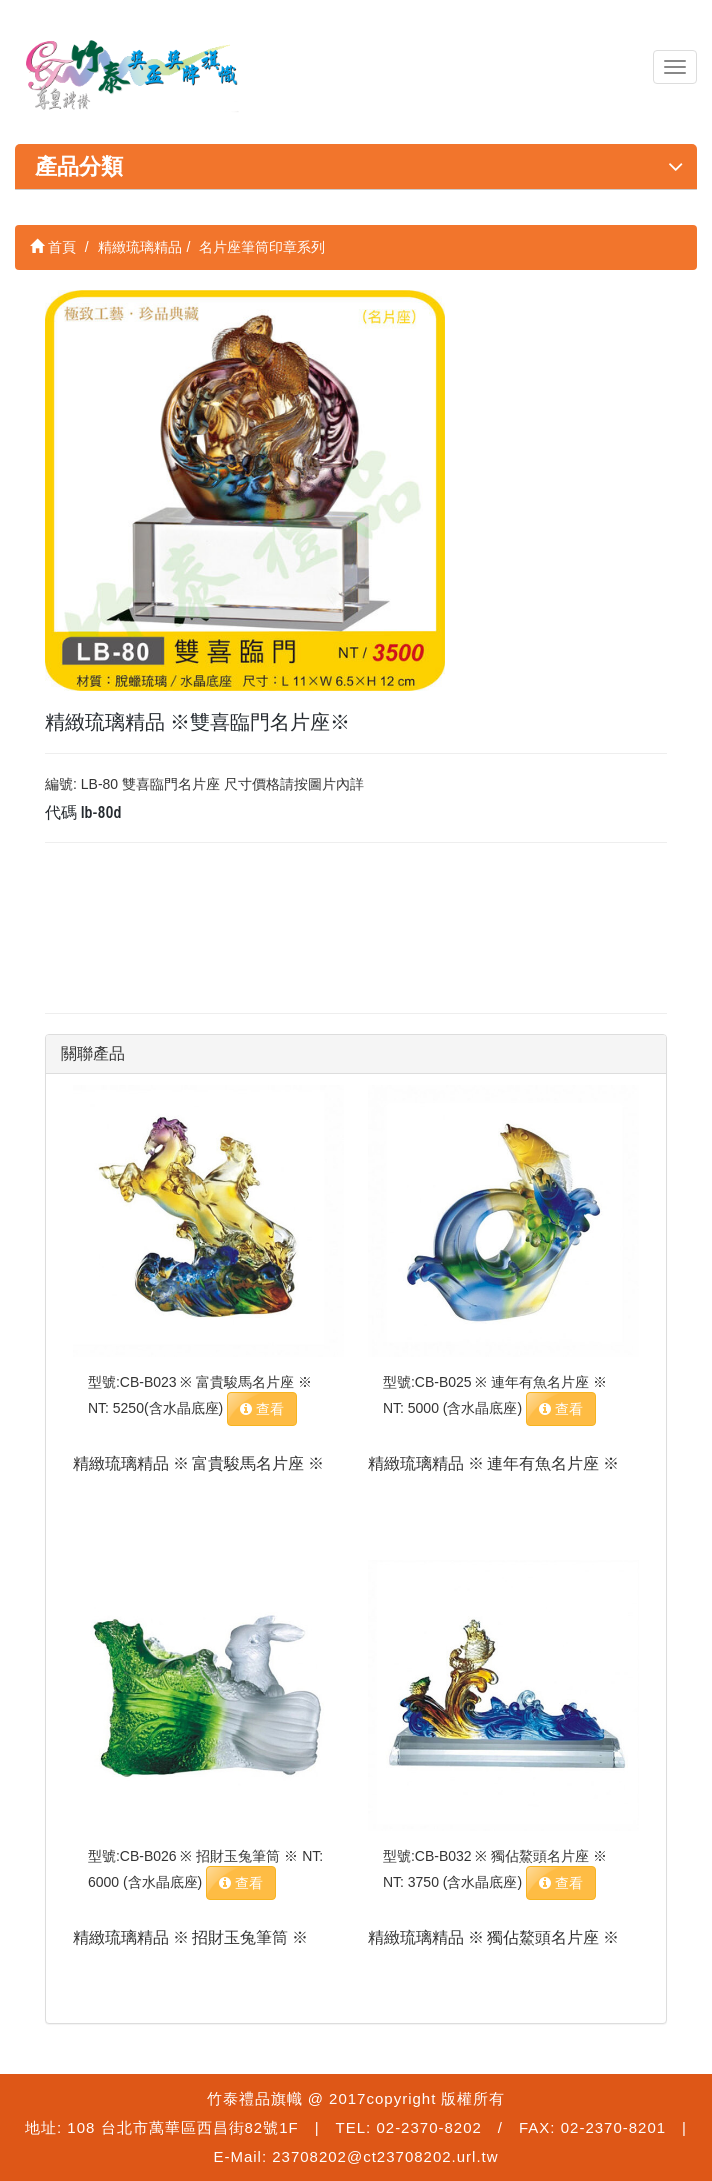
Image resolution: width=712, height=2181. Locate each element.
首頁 (53, 247)
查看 (262, 1409)
